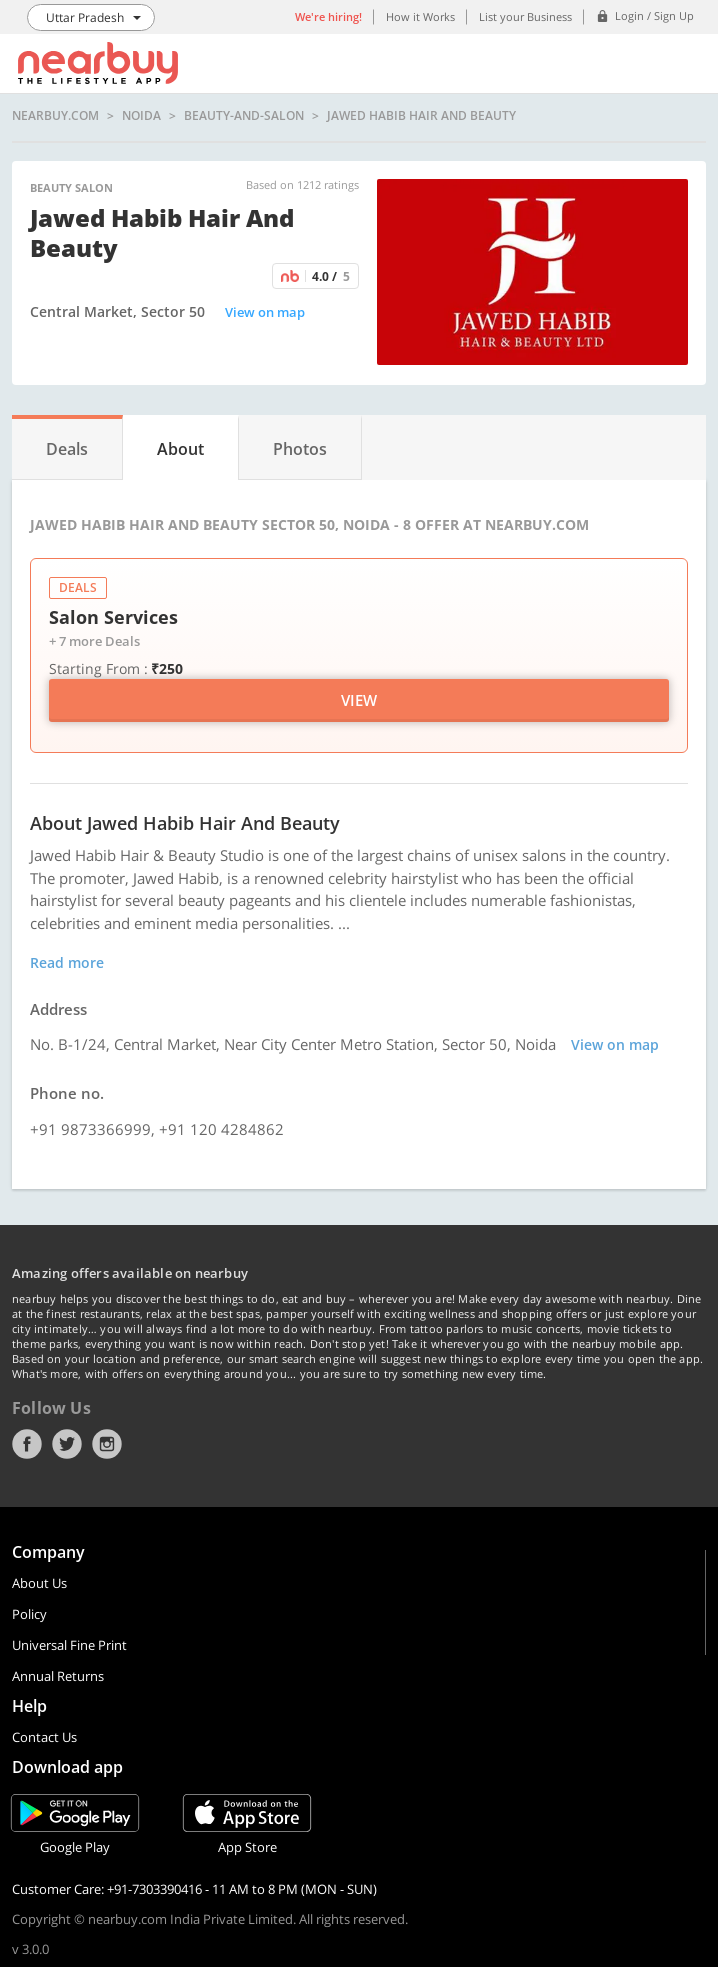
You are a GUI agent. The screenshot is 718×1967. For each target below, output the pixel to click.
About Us (39, 1583)
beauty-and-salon (244, 116)
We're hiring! (328, 16)
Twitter (67, 1444)
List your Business (525, 16)
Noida (141, 116)
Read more (67, 962)
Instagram (107, 1444)
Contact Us (44, 1737)
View (359, 700)
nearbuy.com (55, 116)
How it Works (420, 16)
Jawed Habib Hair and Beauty (421, 116)
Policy (29, 1614)
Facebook (27, 1444)
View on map (265, 312)
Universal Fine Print (69, 1645)
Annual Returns (58, 1676)
